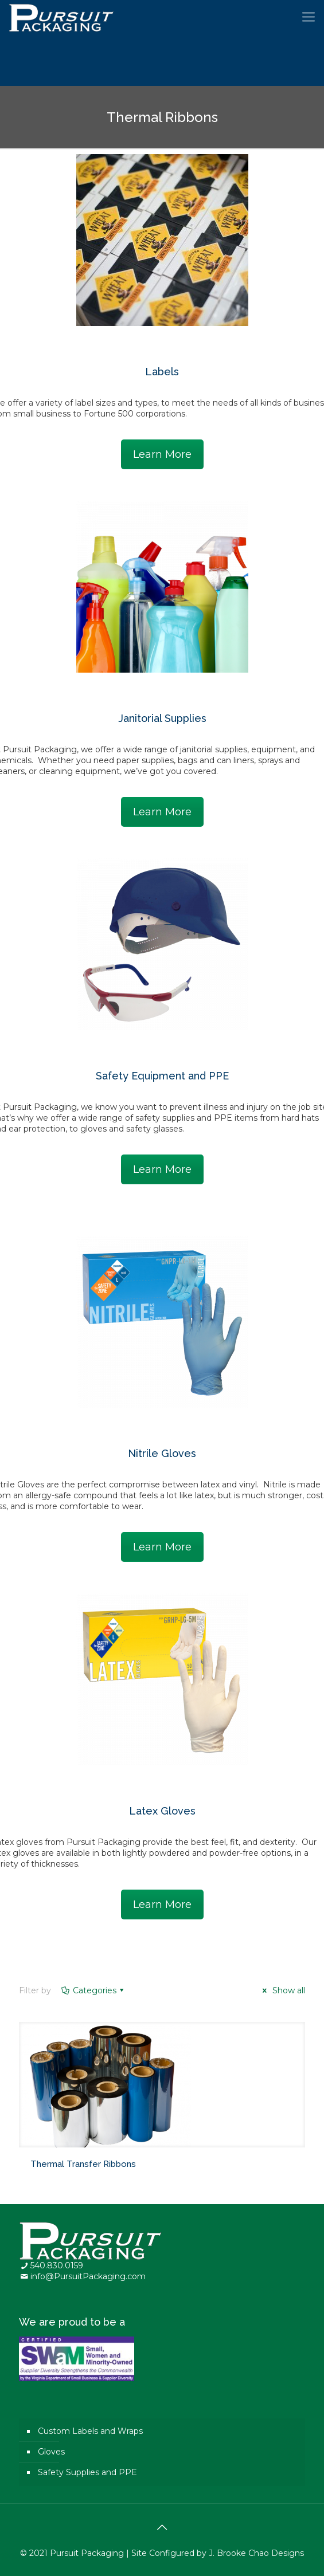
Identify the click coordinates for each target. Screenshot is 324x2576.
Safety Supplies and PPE (87, 2472)
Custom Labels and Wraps (90, 2431)
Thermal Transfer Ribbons (83, 2164)
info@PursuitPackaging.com (88, 2276)
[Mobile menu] (308, 17)
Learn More (162, 454)
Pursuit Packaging (87, 2553)
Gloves (51, 2452)
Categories (93, 1990)
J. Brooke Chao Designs (256, 2553)
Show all (282, 1990)
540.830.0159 (56, 2265)
